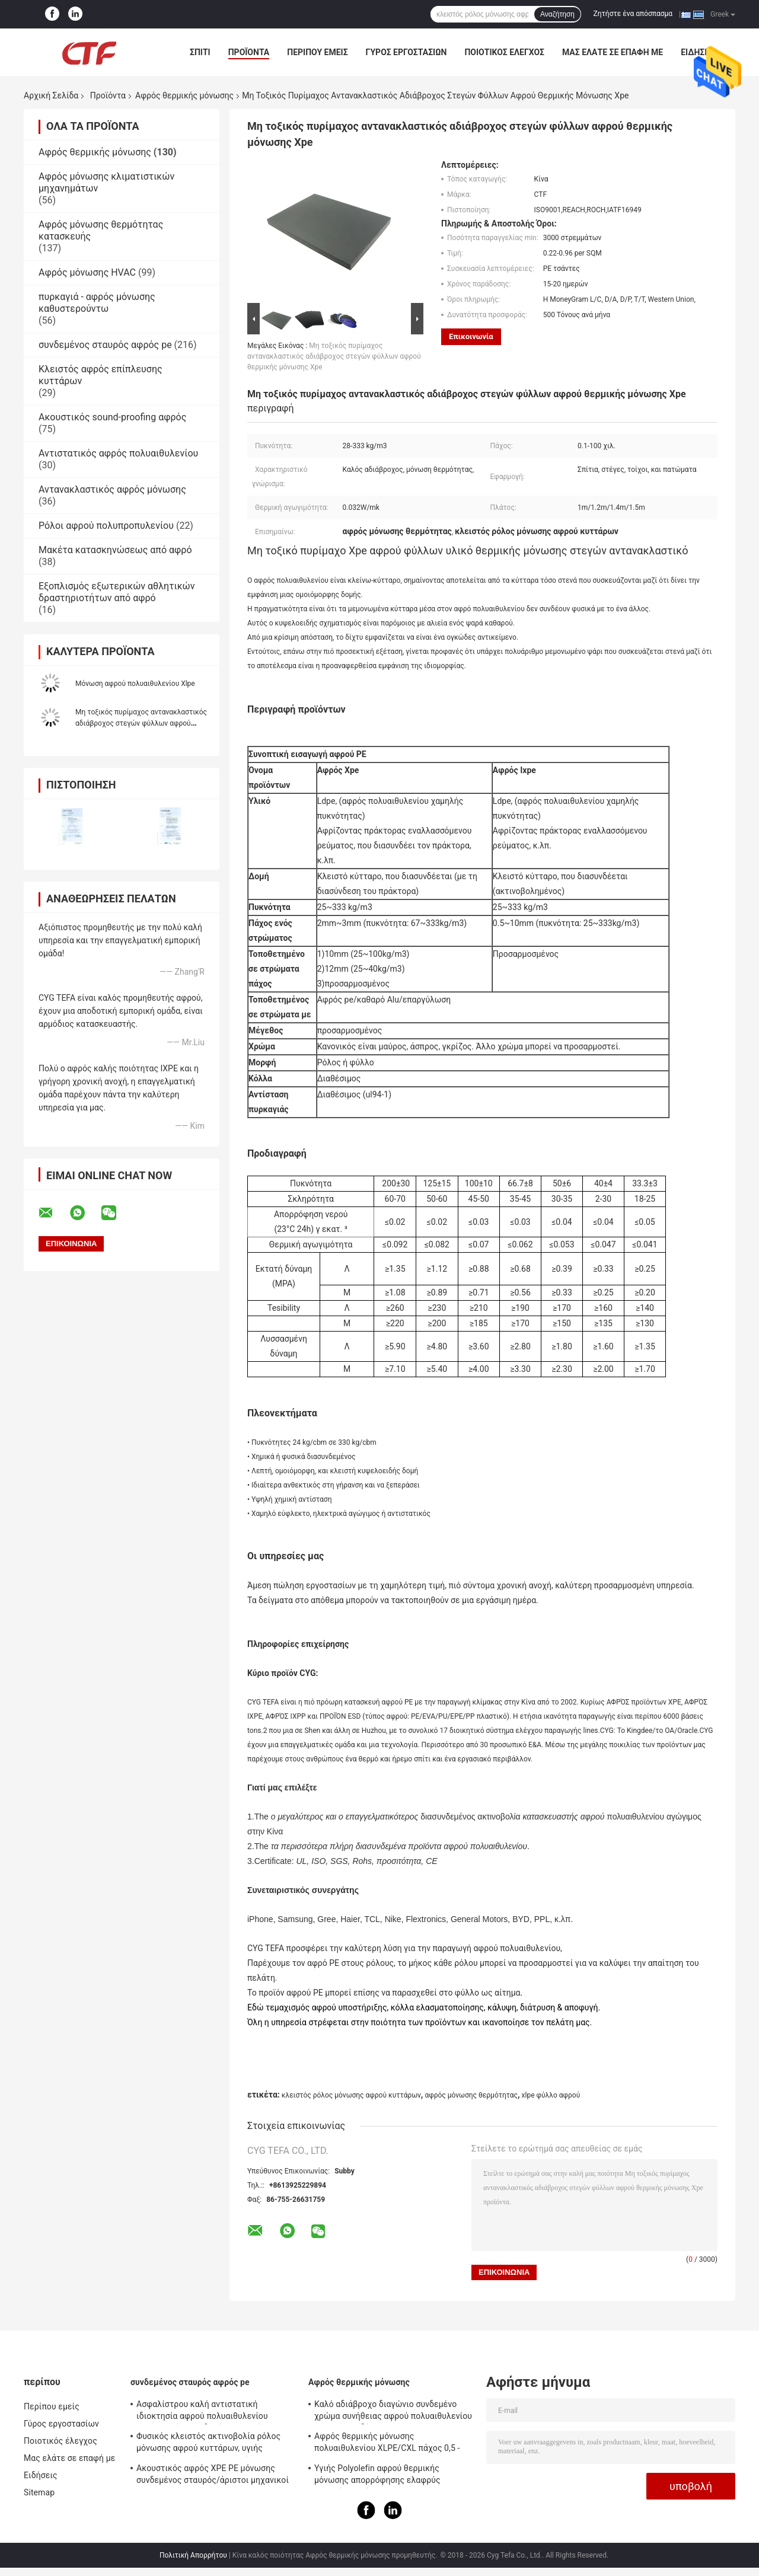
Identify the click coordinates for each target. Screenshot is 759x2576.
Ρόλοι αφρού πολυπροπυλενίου (106, 525)
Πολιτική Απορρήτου (193, 2555)
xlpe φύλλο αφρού (551, 2095)
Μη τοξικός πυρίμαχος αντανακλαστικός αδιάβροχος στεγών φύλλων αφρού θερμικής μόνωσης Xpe (141, 723)
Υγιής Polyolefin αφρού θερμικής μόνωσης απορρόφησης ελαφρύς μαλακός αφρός (377, 2475)
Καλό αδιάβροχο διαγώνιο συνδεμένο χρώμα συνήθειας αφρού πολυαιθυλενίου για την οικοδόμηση (393, 2411)
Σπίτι (200, 52)
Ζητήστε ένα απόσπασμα (633, 13)
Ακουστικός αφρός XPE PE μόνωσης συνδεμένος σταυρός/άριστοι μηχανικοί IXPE (212, 2475)
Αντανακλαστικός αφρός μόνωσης (112, 489)
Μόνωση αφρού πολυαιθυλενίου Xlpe (135, 683)
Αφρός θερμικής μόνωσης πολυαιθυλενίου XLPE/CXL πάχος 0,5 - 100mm (387, 2443)
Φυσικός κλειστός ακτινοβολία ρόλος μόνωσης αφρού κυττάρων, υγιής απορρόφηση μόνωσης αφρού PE (208, 2443)
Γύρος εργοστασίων (406, 52)
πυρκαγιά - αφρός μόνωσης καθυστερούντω (97, 302)
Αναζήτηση (557, 14)
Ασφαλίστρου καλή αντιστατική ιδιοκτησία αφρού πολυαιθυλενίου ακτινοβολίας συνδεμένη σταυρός (202, 2411)
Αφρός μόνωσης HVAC (87, 272)
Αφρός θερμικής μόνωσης (184, 95)
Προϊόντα (249, 52)
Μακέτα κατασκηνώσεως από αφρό (115, 550)
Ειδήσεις (41, 2475)
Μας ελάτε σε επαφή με (612, 52)
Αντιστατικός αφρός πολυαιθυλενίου (118, 453)
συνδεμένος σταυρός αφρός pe (105, 344)
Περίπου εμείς (317, 52)
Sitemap (39, 2492)
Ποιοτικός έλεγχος (504, 52)
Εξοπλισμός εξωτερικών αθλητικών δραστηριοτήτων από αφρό (117, 592)
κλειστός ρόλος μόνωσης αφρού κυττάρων (351, 2095)
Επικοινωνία (471, 336)
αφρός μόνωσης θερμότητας (471, 2095)
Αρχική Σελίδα (51, 95)
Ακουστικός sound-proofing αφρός (112, 417)
